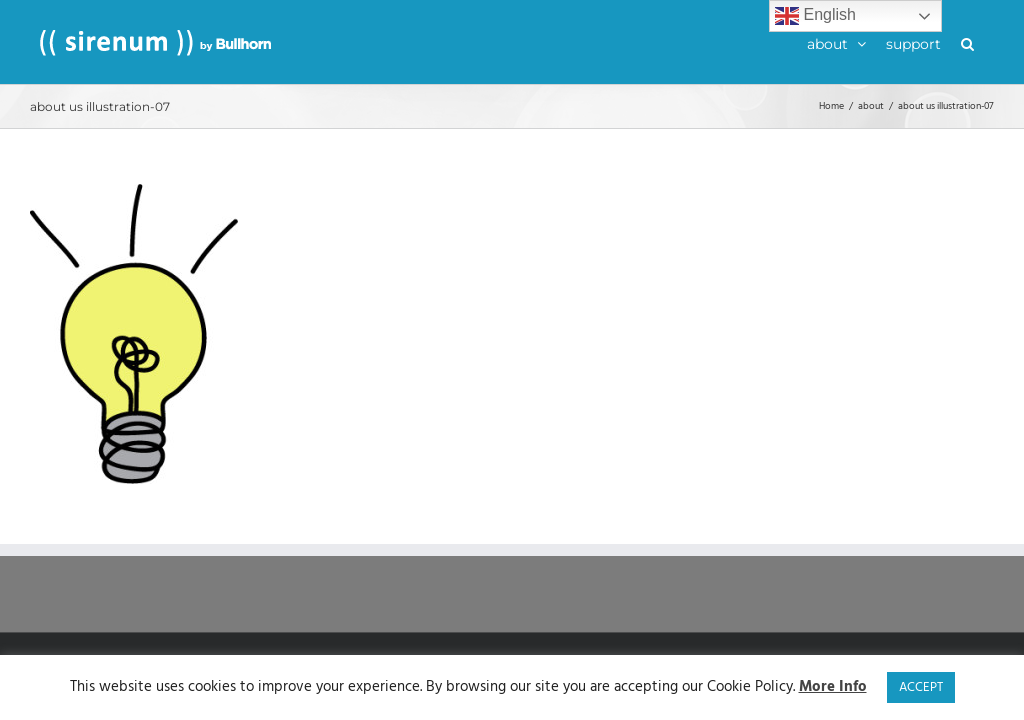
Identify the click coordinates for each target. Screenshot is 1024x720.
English (815, 16)
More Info (833, 687)
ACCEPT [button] (921, 687)
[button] (967, 42)
